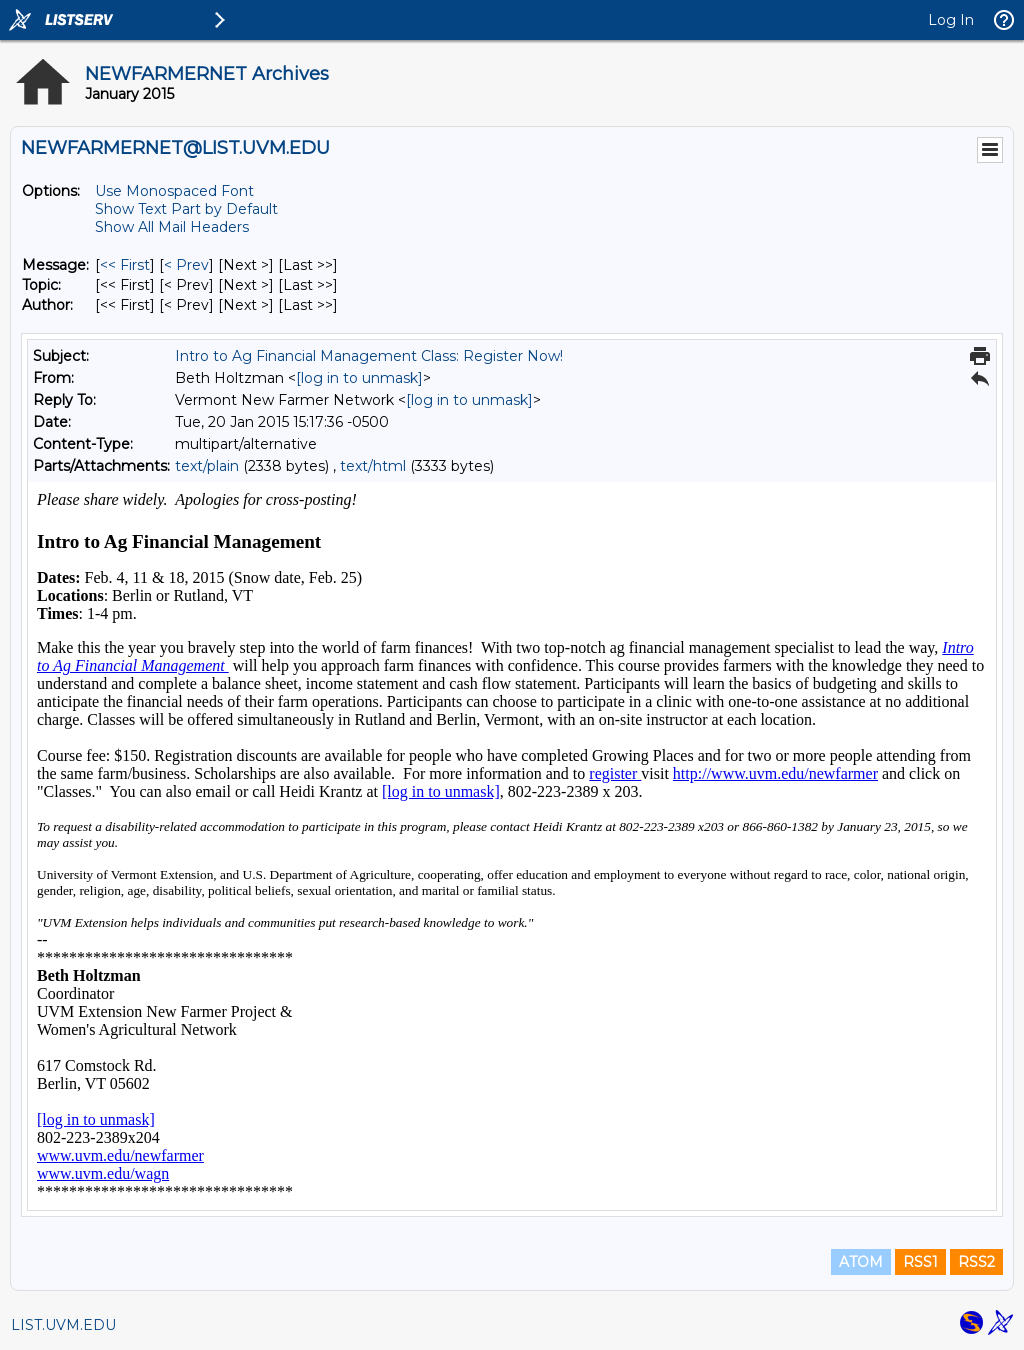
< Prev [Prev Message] (186, 265)
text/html (373, 466)
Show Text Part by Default (186, 209)
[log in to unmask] (359, 378)
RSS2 (976, 1262)
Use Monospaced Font (174, 191)
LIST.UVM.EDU (63, 1325)
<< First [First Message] (125, 265)
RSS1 (920, 1262)
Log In (951, 20)
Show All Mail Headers (172, 227)
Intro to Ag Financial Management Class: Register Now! (369, 356)
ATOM (861, 1262)
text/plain (207, 466)
